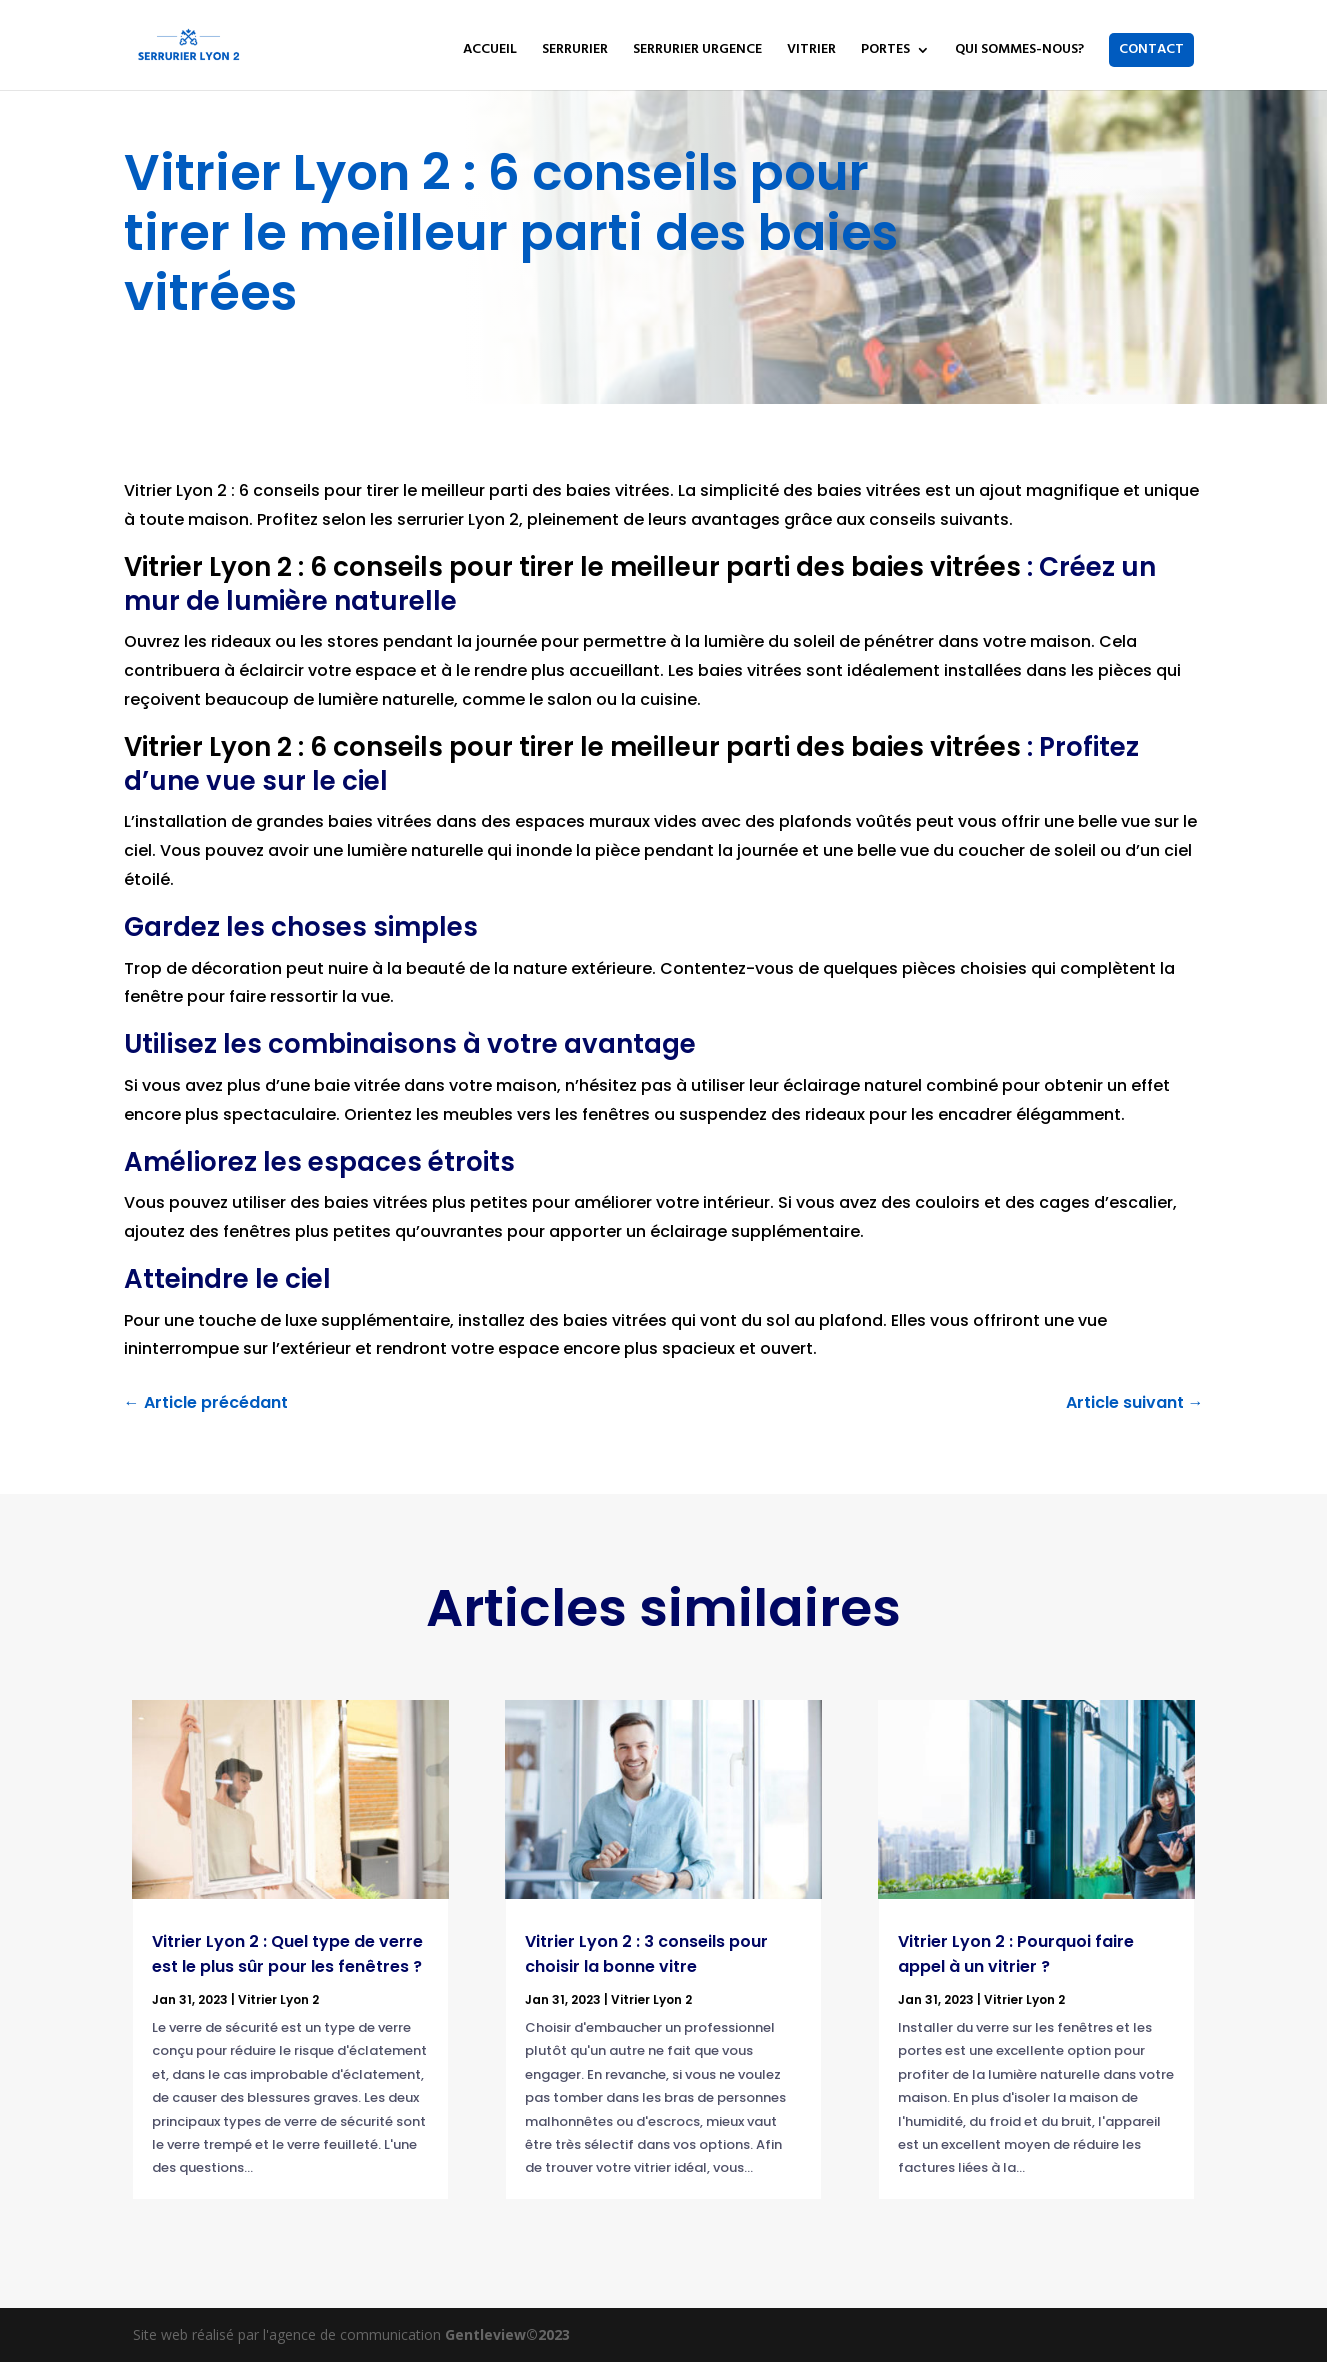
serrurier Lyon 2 (458, 519)
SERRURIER (575, 52)
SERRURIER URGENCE (697, 52)
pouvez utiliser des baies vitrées (298, 1202)
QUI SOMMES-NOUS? (1019, 52)
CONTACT (1151, 49)
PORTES (885, 52)
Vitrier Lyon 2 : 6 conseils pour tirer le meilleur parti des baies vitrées (397, 490)
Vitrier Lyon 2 (278, 1999)
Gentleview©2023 (507, 2334)
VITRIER (811, 52)
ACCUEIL (490, 52)
